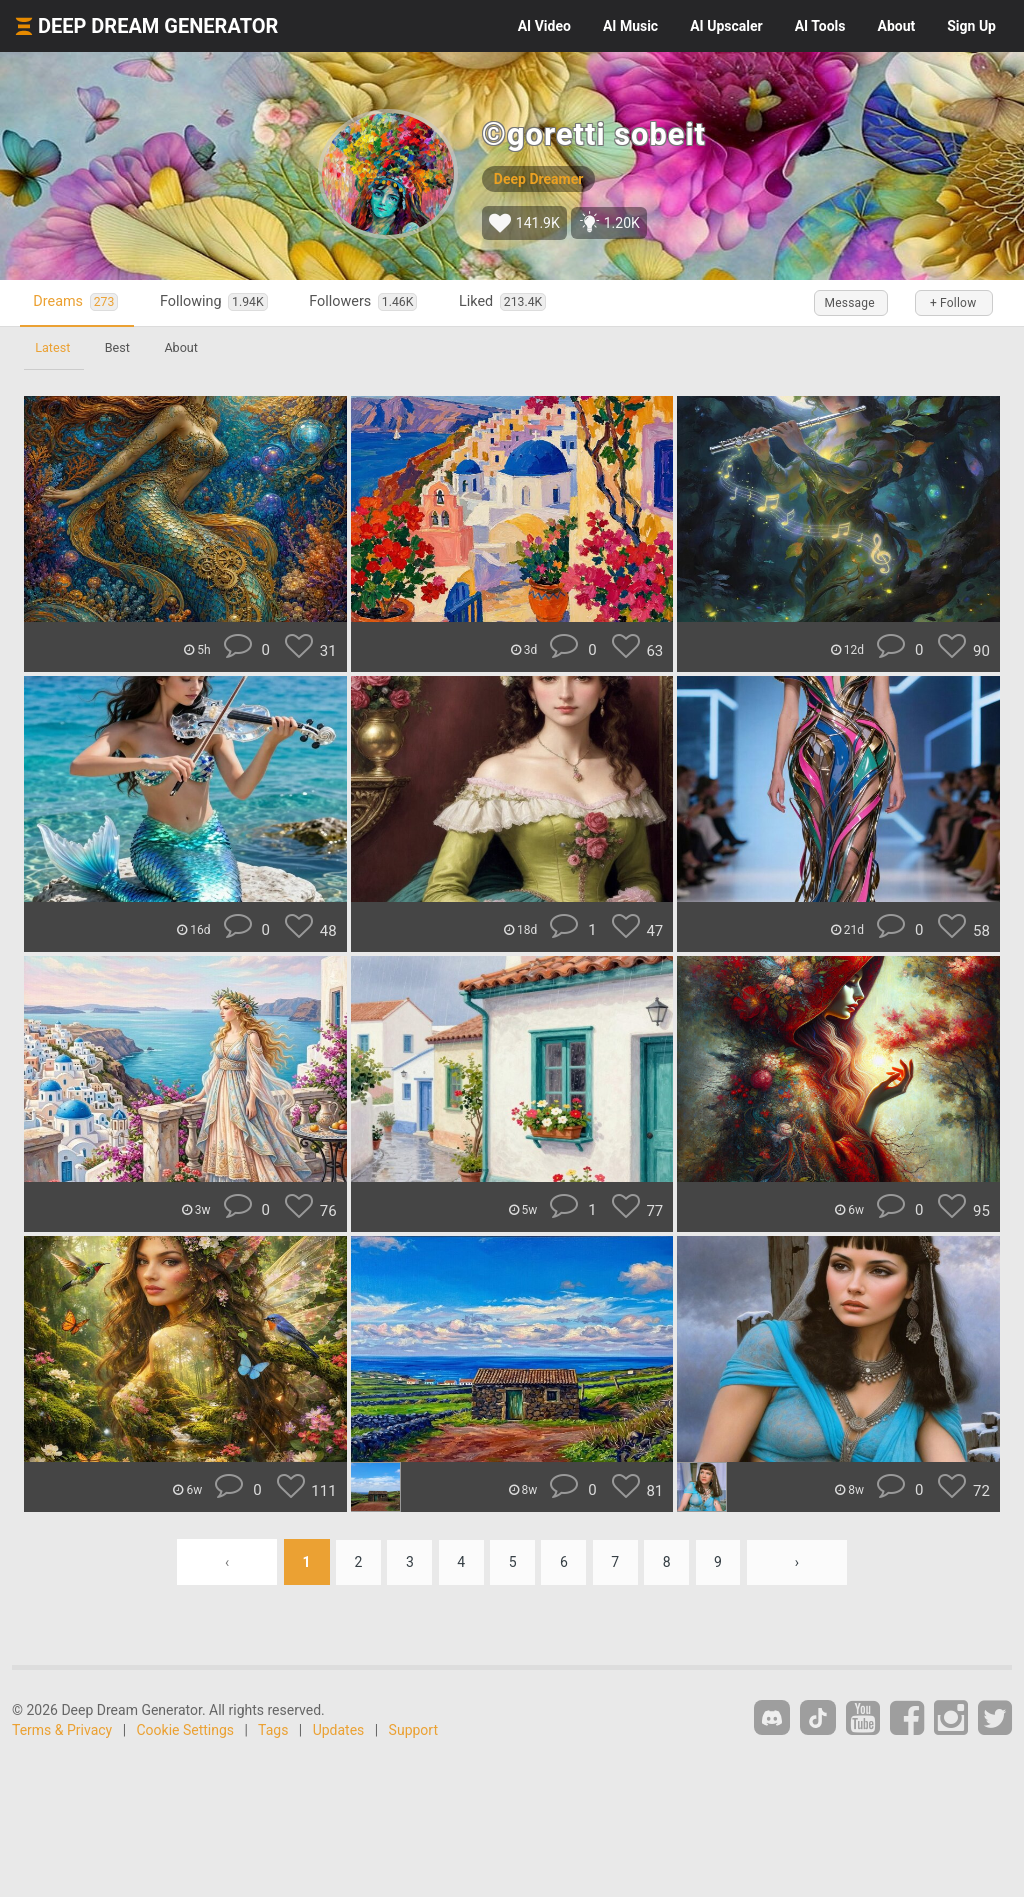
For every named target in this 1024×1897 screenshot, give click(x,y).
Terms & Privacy (62, 1730)
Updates (339, 1730)
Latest (53, 347)
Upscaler (726, 26)
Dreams (78, 302)
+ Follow (952, 303)
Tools (820, 26)
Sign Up (971, 26)
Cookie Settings (186, 1730)
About (896, 26)
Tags (273, 1730)
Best (119, 347)
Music (630, 26)
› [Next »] (801, 1562)
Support (413, 1730)
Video (544, 26)
